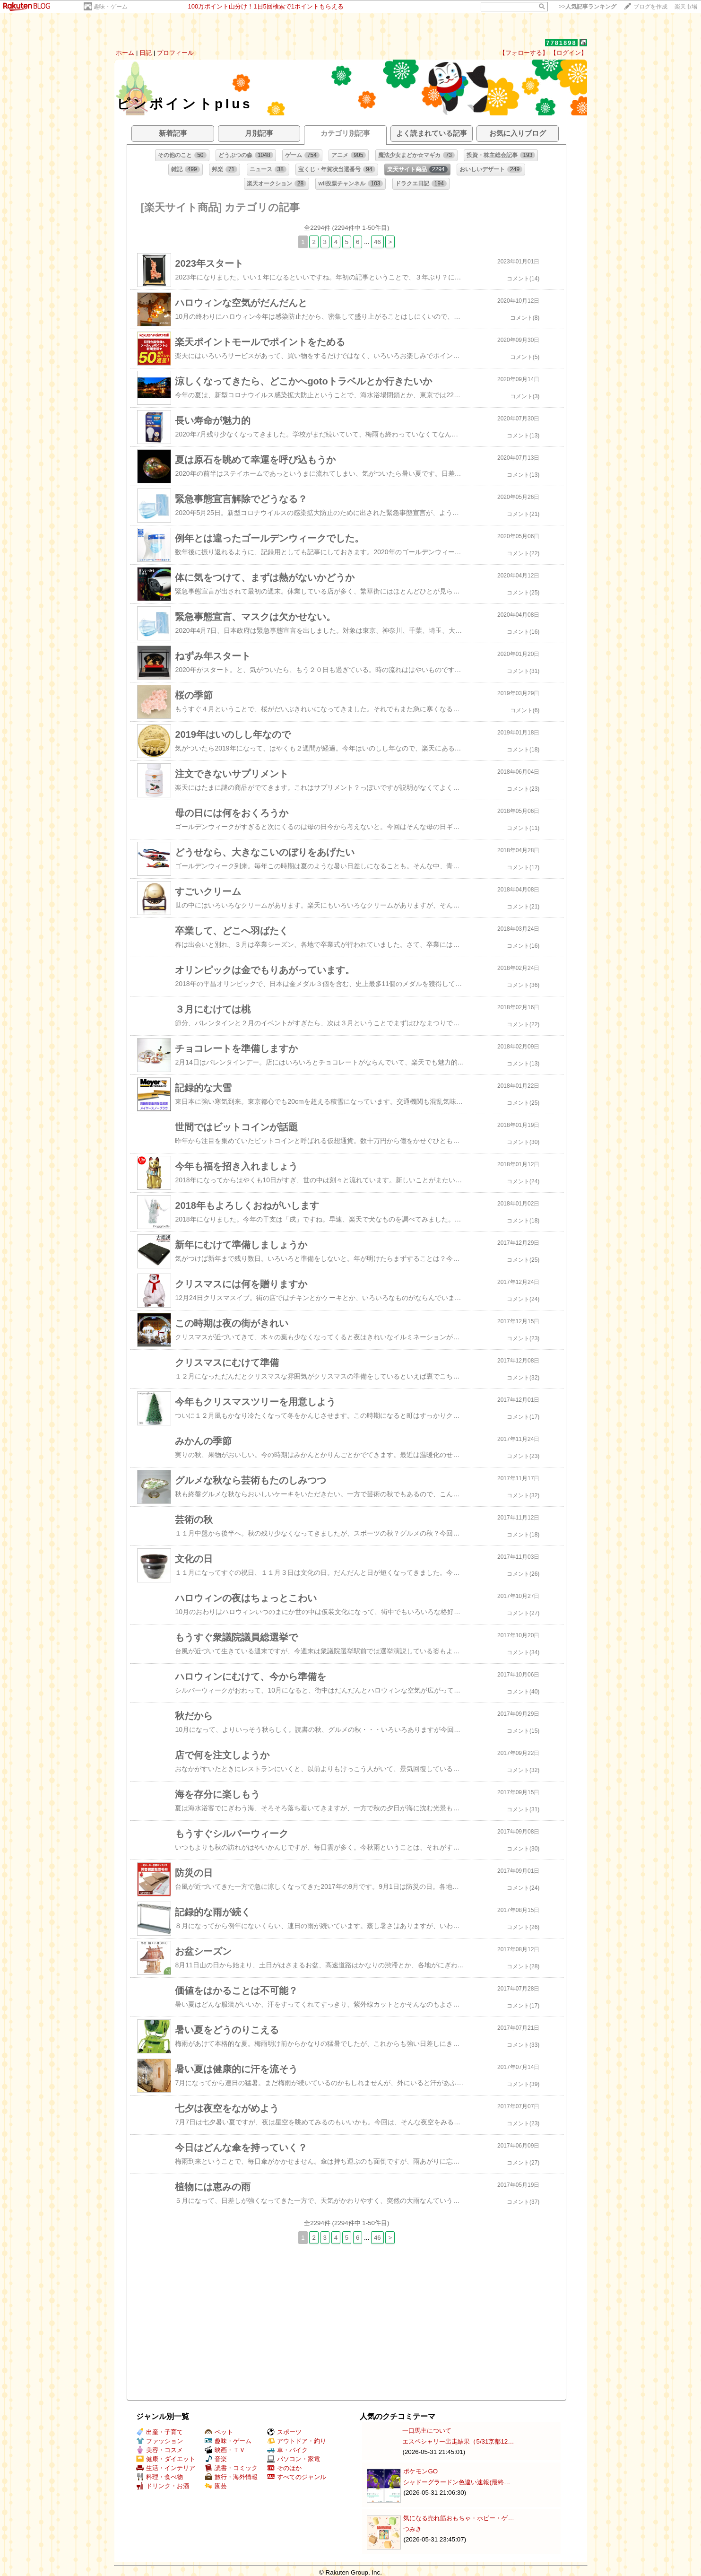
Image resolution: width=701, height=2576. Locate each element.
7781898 (561, 42)
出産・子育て (159, 2432)
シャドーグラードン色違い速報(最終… (456, 2482)
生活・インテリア (165, 2467)
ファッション (159, 2441)
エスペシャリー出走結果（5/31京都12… (458, 2441)
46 (377, 241)
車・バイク (287, 2450)
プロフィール (175, 52)
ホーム (125, 52)
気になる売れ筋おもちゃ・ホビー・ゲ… (458, 2518)
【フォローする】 (523, 52)
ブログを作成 (650, 6)
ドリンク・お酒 (162, 2485)
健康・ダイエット (165, 2458)
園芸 (216, 2485)
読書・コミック (231, 2467)
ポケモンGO (420, 2471)
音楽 (216, 2458)
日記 (145, 52)
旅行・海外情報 (231, 2476)
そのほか (284, 2467)
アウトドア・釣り (296, 2441)
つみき (412, 2528)
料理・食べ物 (159, 2476)
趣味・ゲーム (111, 6)
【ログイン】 (568, 52)
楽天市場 (686, 6)
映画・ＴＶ (225, 2450)
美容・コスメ (159, 2450)
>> (587, 6)
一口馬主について (426, 2430)
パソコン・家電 (293, 2458)
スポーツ (284, 2432)
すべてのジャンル (296, 2476)
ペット (219, 2432)
